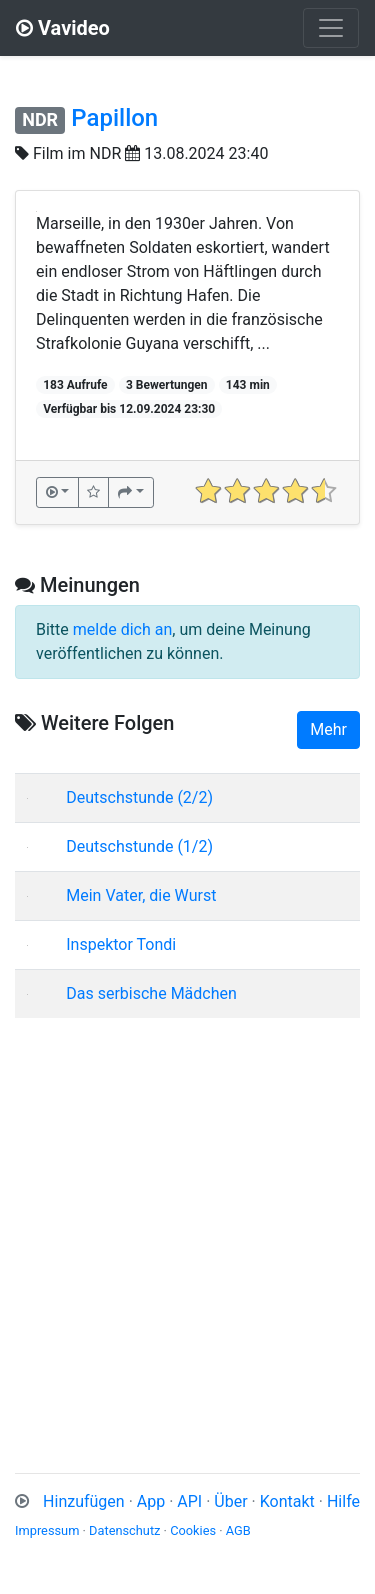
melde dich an (123, 629)
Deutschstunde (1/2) (139, 846)
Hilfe (343, 1501)
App (151, 1501)
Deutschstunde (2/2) (139, 797)
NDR (40, 119)
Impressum (47, 1530)
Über (230, 1501)
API (189, 1501)
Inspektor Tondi (121, 944)
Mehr (328, 729)
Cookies (193, 1530)
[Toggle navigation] (331, 28)
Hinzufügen (84, 1501)
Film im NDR (77, 153)
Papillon (114, 118)
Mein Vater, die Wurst (141, 895)
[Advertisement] (187, 1221)
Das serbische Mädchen (151, 993)
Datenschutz (124, 1530)
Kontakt (287, 1501)
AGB (238, 1530)
